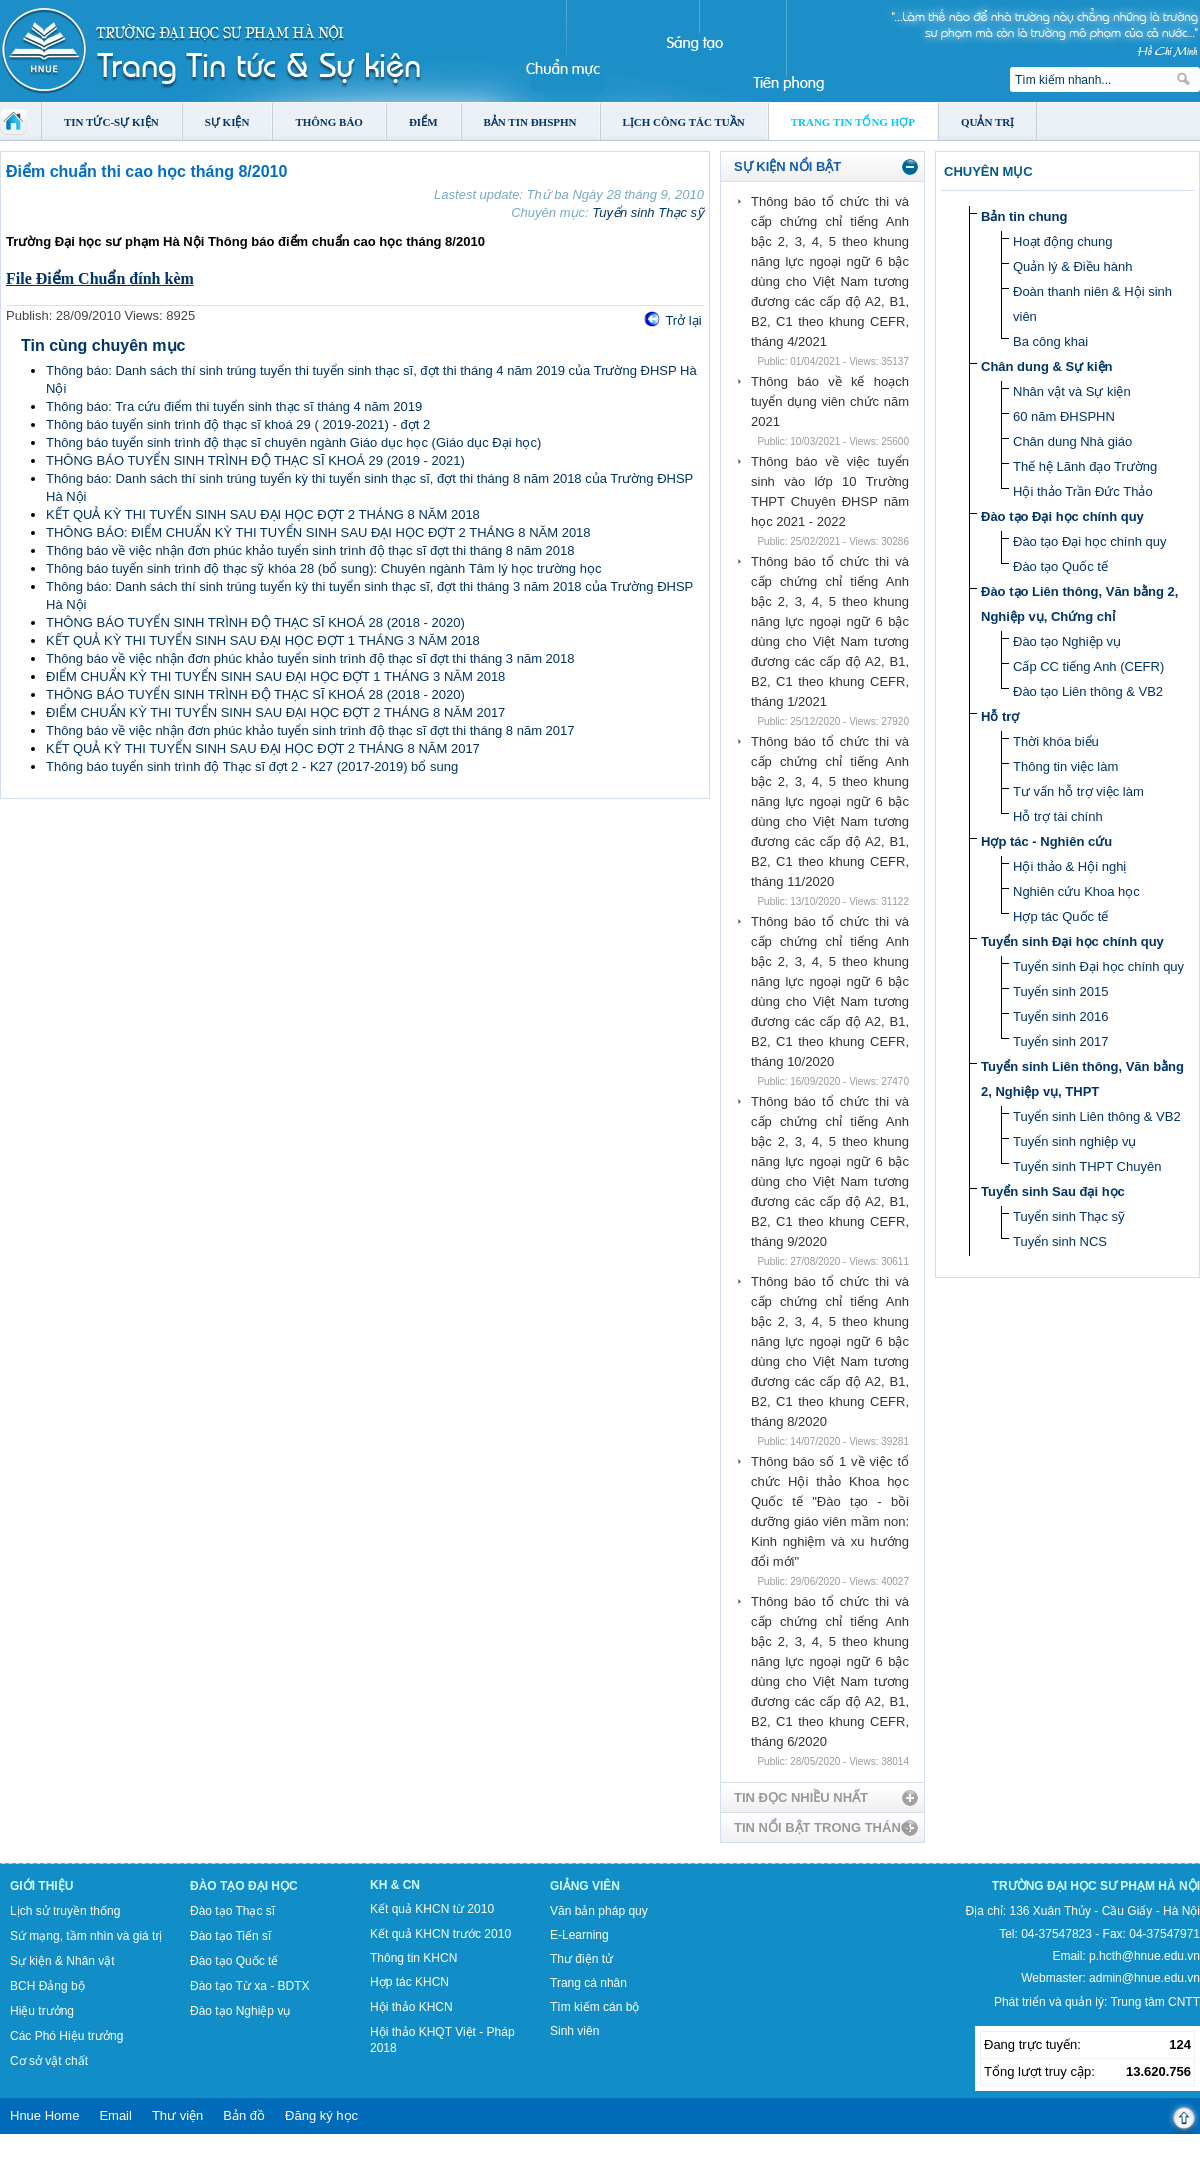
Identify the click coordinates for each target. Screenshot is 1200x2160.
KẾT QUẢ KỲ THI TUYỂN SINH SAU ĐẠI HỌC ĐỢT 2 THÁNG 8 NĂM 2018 (263, 514)
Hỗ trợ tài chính (1058, 816)
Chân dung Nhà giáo (1072, 441)
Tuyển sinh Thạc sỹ (648, 212)
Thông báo (329, 122)
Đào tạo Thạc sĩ (232, 1911)
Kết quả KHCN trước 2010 (440, 1934)
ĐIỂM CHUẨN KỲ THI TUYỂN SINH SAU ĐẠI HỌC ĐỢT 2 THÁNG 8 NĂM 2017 (275, 712)
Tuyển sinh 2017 (1060, 1041)
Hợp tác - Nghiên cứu (1046, 841)
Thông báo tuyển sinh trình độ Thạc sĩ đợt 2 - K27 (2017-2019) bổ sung (252, 766)
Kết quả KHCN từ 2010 (432, 1909)
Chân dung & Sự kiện (1047, 366)
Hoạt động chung (1063, 241)
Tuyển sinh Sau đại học (1053, 1191)
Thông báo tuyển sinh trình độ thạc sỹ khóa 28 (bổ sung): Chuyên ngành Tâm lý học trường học (323, 568)
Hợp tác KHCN (409, 1982)
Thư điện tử (581, 1959)
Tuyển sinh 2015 (1060, 991)
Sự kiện (227, 122)
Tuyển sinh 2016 (1060, 1016)
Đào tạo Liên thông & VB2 (1088, 691)
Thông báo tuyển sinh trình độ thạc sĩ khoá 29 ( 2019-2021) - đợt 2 (238, 424)
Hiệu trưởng (42, 2011)
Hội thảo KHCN (411, 2007)
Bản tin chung (1024, 216)
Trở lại (683, 320)
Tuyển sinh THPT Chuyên (1087, 1166)
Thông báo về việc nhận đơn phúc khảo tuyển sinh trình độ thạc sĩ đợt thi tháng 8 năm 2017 (310, 730)
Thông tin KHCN (413, 1958)
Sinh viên (574, 2031)
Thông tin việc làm (1065, 766)
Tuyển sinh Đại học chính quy (1072, 941)
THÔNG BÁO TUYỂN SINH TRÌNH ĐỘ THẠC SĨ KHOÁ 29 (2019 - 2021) (255, 460)
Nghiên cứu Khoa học (1076, 891)
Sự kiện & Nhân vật (62, 1961)
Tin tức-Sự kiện (111, 122)
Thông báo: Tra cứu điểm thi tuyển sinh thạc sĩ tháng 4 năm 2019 (234, 406)
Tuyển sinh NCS (1060, 1241)
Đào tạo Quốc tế (1060, 566)
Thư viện (177, 2115)
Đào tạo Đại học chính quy (1062, 516)
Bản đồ (244, 2115)
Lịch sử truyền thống (65, 1911)
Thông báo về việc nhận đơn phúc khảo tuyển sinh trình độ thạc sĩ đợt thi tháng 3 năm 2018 (310, 658)
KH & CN (395, 1885)
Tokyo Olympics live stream (72, 2153)
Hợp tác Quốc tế (1060, 916)
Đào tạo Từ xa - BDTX (249, 1986)
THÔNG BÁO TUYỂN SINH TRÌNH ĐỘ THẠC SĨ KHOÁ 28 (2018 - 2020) (255, 622)
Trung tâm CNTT (1155, 2002)
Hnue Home (44, 2115)
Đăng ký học (321, 2115)
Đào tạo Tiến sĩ (230, 1936)
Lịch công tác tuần (684, 122)
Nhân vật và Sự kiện (1072, 391)
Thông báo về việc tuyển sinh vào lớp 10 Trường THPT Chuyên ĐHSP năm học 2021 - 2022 (830, 491)
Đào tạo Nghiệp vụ (1067, 641)
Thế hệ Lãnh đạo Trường (1085, 466)
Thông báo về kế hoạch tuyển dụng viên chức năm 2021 (830, 401)
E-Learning (579, 1935)
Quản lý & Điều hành (1073, 266)
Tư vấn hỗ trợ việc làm (1078, 791)
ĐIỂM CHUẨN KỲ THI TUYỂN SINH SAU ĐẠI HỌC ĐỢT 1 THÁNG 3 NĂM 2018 (275, 676)
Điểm (423, 122)
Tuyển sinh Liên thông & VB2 (1097, 1116)
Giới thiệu (41, 1886)
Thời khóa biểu (1056, 741)
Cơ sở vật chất (49, 2061)
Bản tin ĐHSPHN (530, 122)
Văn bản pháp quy (599, 1911)
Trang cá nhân (588, 1983)
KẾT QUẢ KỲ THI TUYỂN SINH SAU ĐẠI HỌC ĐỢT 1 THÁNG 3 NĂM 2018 (263, 640)
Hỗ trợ (1000, 716)
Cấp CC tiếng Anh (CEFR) (1088, 666)
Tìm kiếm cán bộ (594, 2007)
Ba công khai (1050, 341)
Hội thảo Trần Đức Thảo (1083, 491)
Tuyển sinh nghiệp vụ (1074, 1141)
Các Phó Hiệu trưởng (66, 2036)
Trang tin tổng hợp (853, 122)
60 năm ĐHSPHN (1064, 416)
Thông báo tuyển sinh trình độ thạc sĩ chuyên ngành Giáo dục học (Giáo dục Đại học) (293, 442)
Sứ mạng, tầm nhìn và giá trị (86, 1936)
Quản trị (987, 122)
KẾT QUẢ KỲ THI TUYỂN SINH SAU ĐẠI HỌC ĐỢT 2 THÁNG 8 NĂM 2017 (263, 748)
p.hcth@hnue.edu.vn (1144, 1956)
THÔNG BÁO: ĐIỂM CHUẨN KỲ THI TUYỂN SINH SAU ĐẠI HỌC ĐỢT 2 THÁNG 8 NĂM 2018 (318, 532)
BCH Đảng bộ (47, 1986)
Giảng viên (585, 1886)
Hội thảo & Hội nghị (1069, 866)
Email (115, 2115)
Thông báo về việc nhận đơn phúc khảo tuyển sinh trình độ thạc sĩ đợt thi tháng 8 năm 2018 (310, 550)
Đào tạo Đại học (244, 1886)
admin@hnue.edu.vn (1144, 1978)
